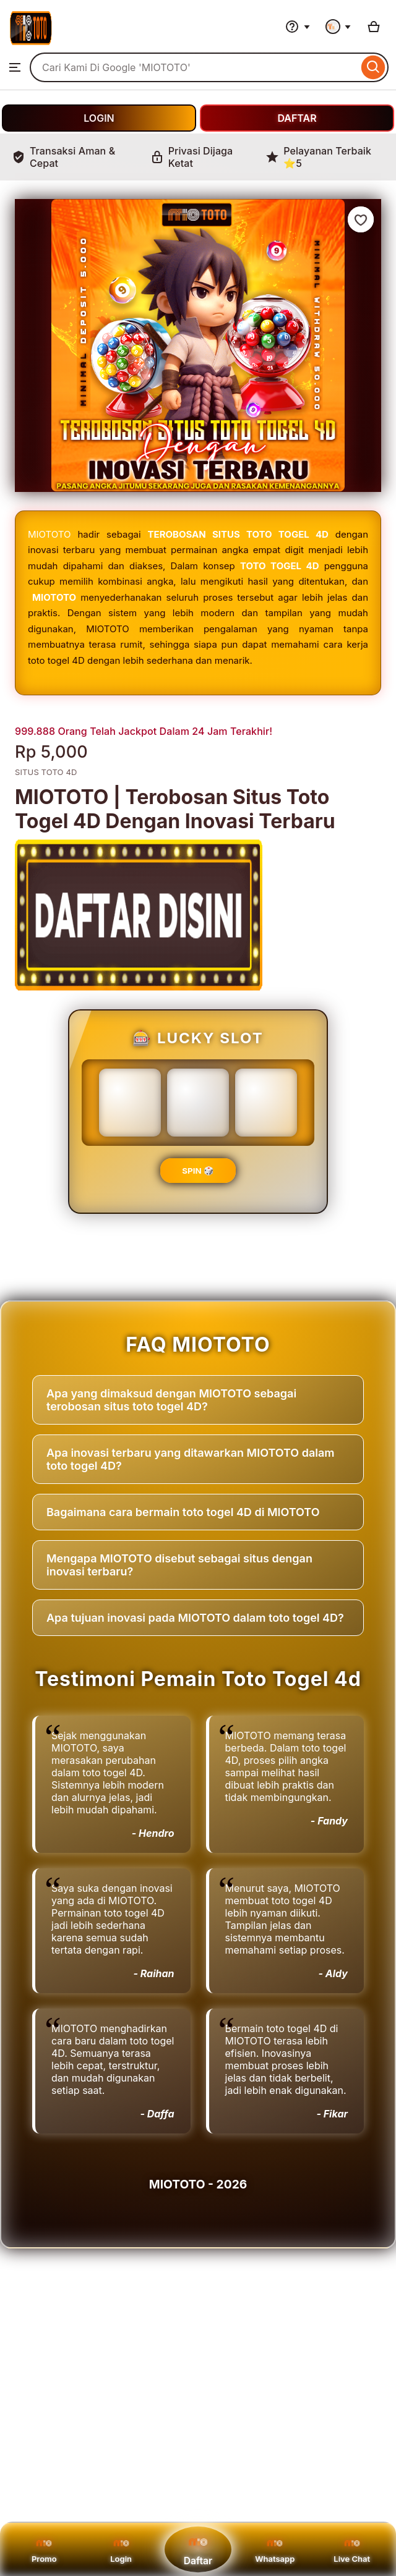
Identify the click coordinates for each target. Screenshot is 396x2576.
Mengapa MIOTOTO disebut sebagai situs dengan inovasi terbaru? (179, 1565)
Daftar (198, 2549)
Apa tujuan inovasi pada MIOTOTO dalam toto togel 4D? (195, 1617)
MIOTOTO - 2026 (198, 2184)
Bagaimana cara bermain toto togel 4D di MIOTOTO (183, 1512)
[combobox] (194, 67)
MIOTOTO (49, 534)
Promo (44, 2549)
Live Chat (352, 2549)
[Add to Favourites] (361, 219)
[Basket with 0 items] (374, 26)
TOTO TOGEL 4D (279, 566)
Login (121, 2549)
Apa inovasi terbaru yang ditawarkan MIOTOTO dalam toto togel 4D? (190, 1459)
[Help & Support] (297, 26)
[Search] (373, 67)
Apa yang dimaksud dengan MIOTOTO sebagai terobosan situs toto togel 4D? (171, 1400)
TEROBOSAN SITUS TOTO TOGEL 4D (238, 534)
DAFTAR (296, 118)
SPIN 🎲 (197, 1171)
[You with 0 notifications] (338, 26)
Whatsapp (275, 2549)
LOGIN (99, 118)
